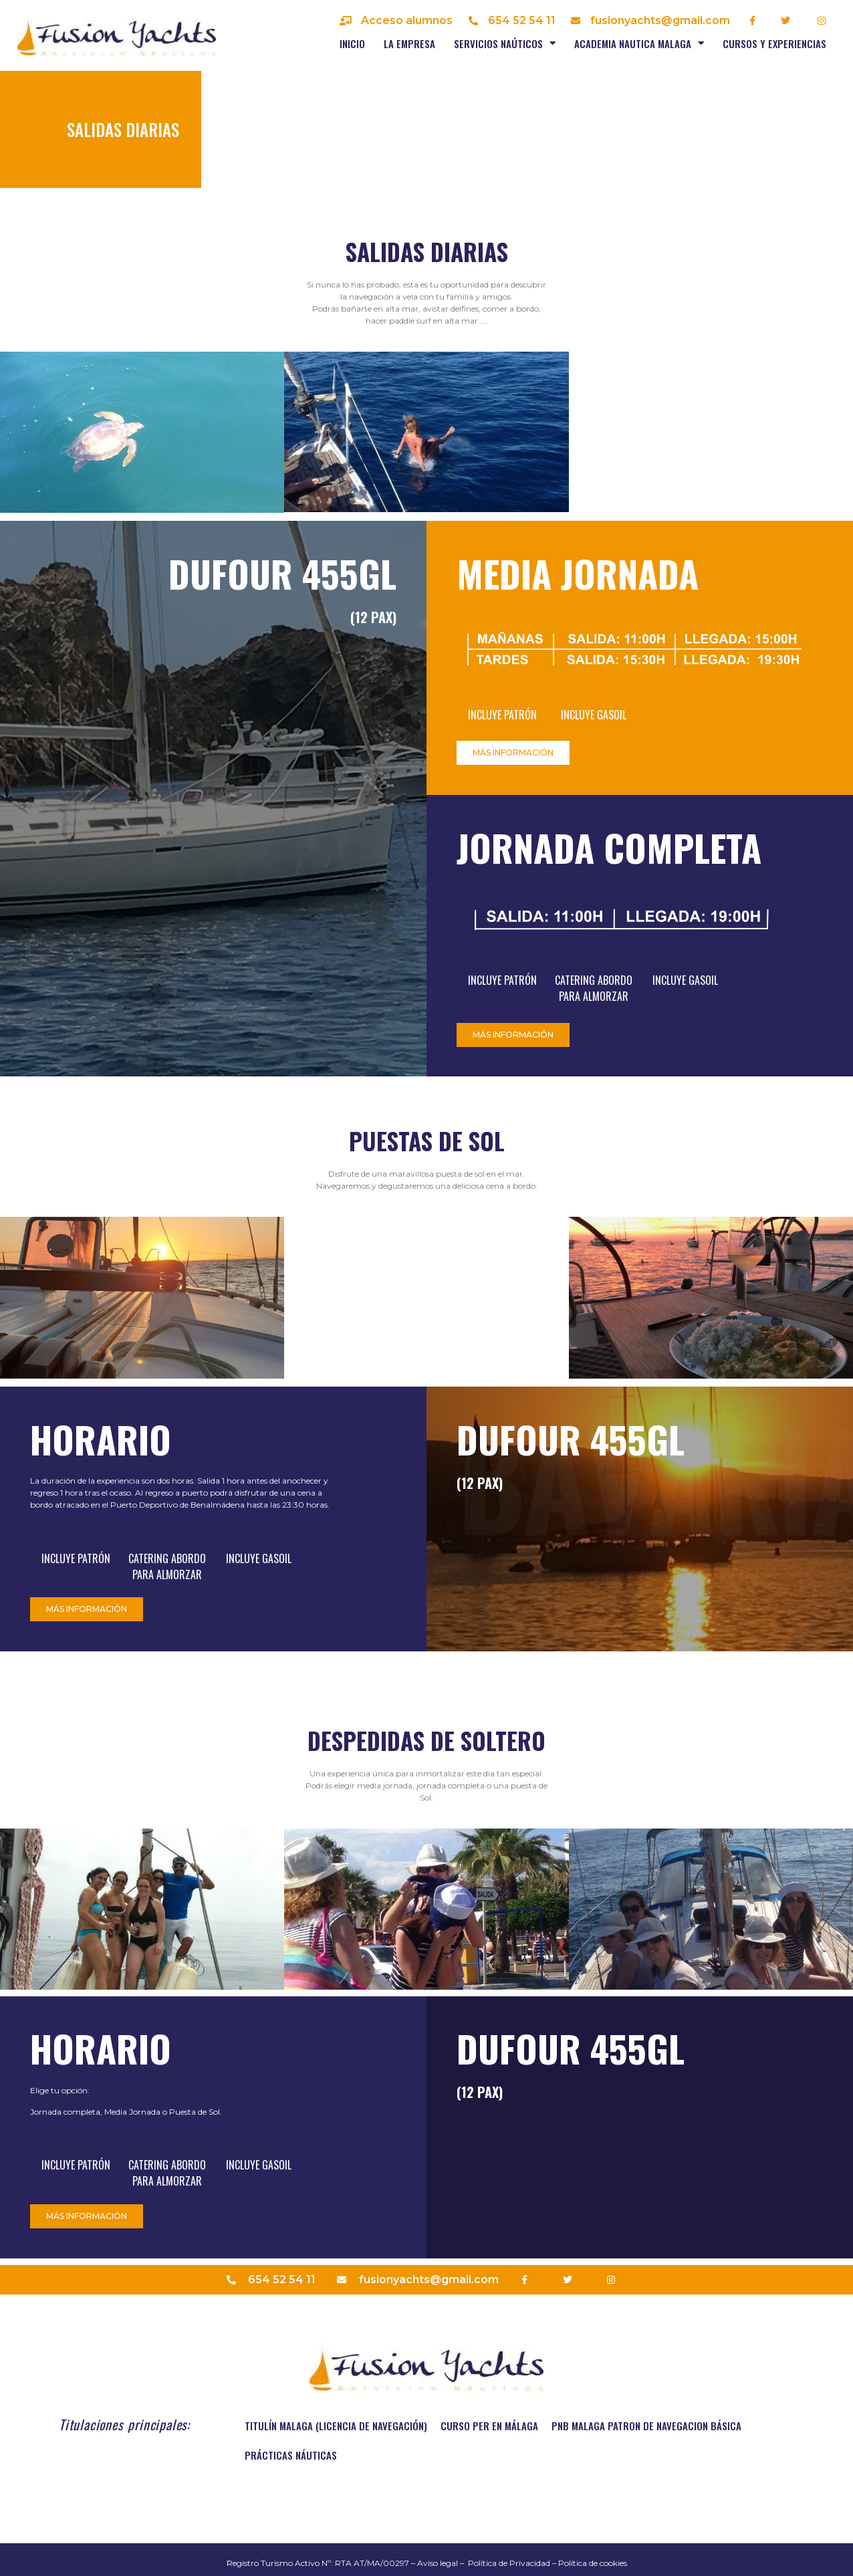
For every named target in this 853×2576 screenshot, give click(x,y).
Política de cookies (592, 2563)
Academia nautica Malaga (639, 43)
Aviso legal (437, 2563)
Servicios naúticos (505, 43)
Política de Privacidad (509, 2563)
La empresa (409, 43)
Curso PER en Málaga (489, 2425)
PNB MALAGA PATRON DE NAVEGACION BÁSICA (646, 2425)
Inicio (352, 43)
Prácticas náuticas (291, 2455)
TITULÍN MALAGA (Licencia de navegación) (336, 2425)
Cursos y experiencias (774, 43)
